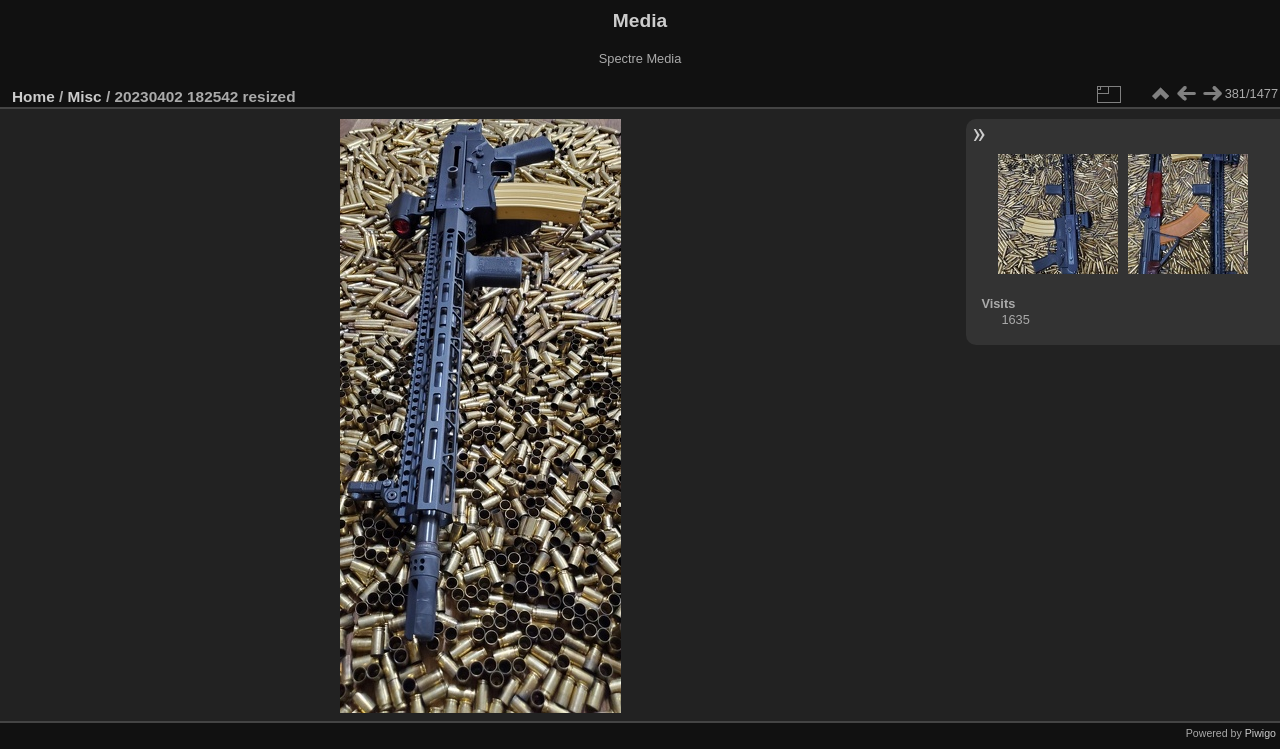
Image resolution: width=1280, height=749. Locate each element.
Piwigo (1260, 733)
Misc (85, 96)
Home (33, 96)
